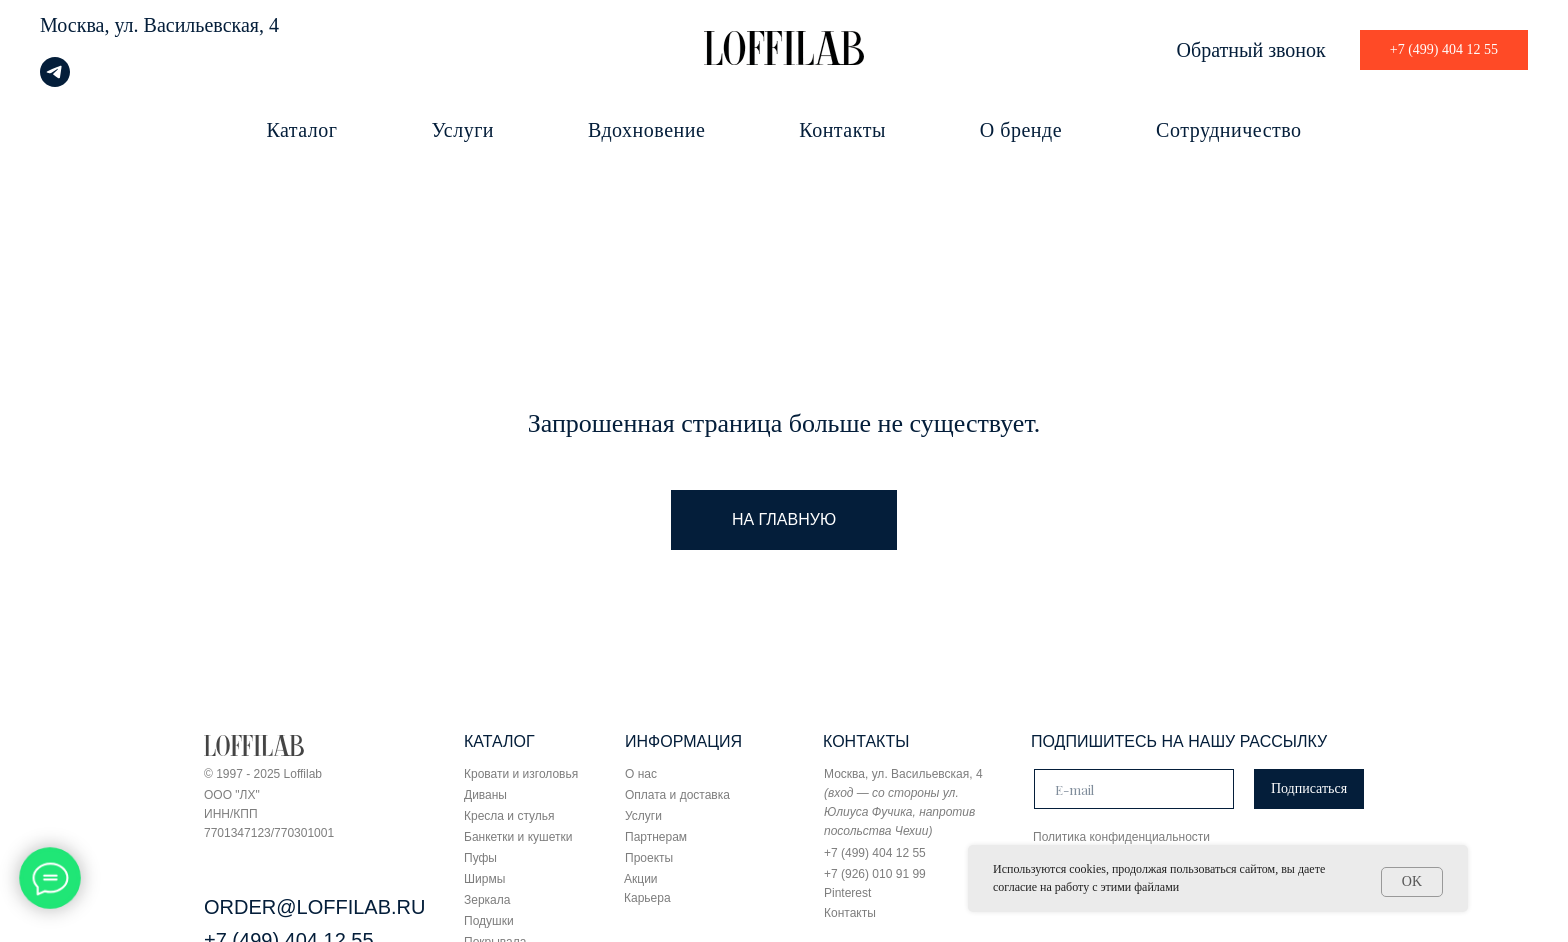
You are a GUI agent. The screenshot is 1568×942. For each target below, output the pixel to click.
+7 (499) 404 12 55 (875, 853)
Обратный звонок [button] (1251, 50)
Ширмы (484, 879)
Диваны (485, 795)
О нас (641, 774)
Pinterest (847, 893)
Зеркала (487, 900)
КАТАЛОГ (499, 741)
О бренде (1021, 130)
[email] (1134, 789)
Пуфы (480, 858)
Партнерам (656, 837)
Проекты (649, 858)
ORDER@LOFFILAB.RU (314, 907)
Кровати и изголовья (521, 774)
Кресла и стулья (509, 816)
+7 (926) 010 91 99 (875, 874)
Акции (641, 879)
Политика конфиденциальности (1121, 837)
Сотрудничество (1228, 130)
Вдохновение (646, 130)
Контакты (842, 130)
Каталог (301, 130)
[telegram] (55, 81)
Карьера (647, 898)
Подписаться (1309, 788)
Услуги (463, 130)
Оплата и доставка (677, 795)
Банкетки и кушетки (518, 837)
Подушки (489, 921)
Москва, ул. (89, 25)
